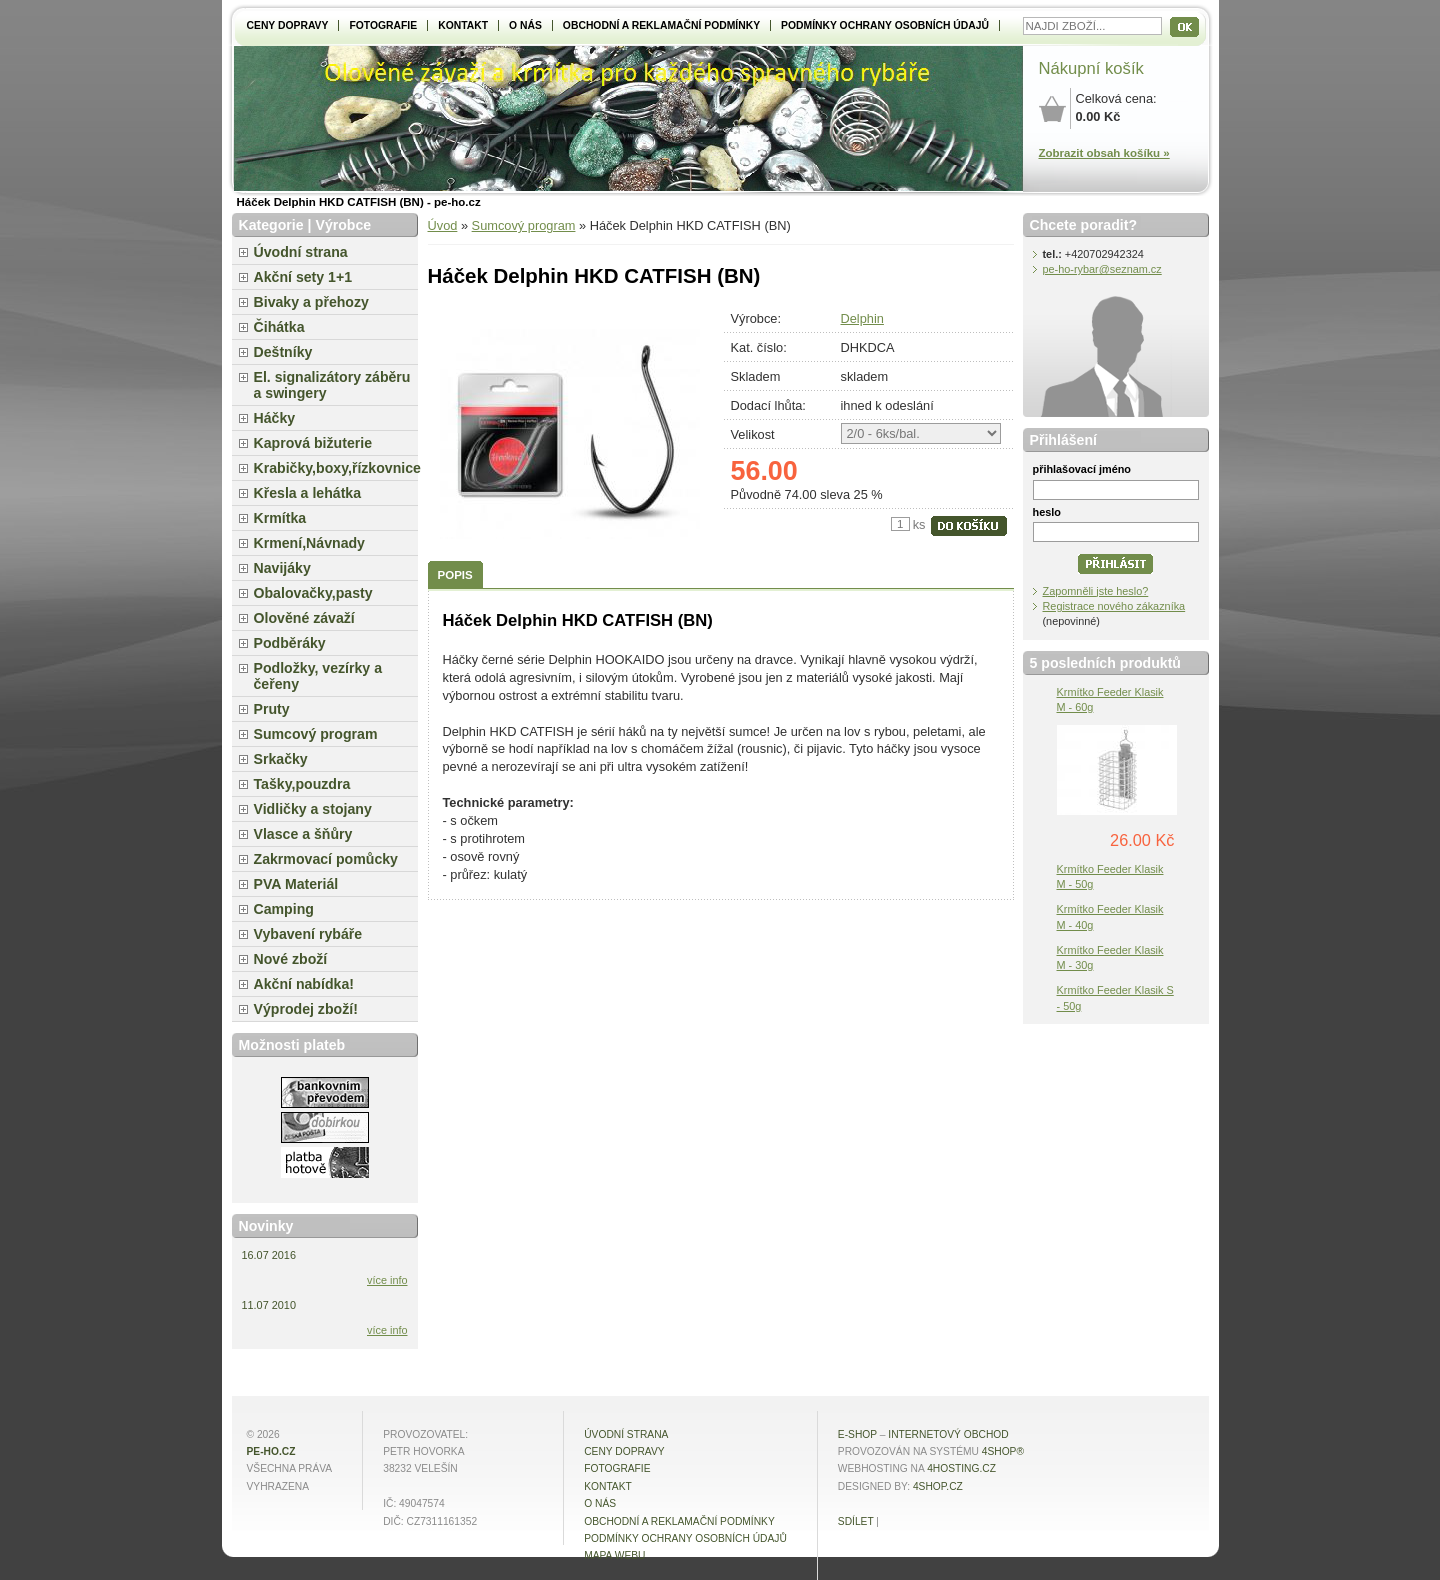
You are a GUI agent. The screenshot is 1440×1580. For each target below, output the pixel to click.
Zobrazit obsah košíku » (1104, 153)
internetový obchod (948, 1434)
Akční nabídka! (304, 984)
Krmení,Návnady (309, 543)
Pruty (272, 709)
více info (387, 1280)
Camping (284, 909)
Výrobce (343, 225)
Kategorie (271, 225)
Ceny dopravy (288, 25)
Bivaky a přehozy (311, 302)
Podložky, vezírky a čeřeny (318, 676)
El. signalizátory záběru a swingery (332, 385)
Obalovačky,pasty (313, 593)
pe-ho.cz (271, 1451)
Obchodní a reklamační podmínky (661, 25)
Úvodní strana (301, 252)
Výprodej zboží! (306, 1009)
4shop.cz (938, 1486)
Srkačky (281, 759)
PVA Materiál (296, 884)
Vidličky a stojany (313, 809)
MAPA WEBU (614, 1555)
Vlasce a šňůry (303, 834)
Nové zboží (291, 959)
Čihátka (279, 327)
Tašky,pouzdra (302, 784)
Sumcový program (524, 225)
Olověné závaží (304, 618)
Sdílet (856, 1521)
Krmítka (280, 518)
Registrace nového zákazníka (1114, 606)
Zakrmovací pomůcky (326, 859)
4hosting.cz (961, 1468)
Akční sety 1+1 (303, 277)
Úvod (443, 225)
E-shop (857, 1434)
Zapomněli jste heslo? (1096, 591)
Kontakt (463, 25)
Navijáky (282, 568)
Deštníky (283, 352)
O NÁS (525, 25)
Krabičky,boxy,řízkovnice (336, 468)
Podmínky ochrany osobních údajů (885, 25)
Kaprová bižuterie (313, 443)
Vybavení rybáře (308, 934)
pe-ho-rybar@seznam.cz (1102, 269)
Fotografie (383, 25)
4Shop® (1003, 1451)
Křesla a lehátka (308, 493)
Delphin (862, 318)
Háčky (275, 418)
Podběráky (290, 643)
